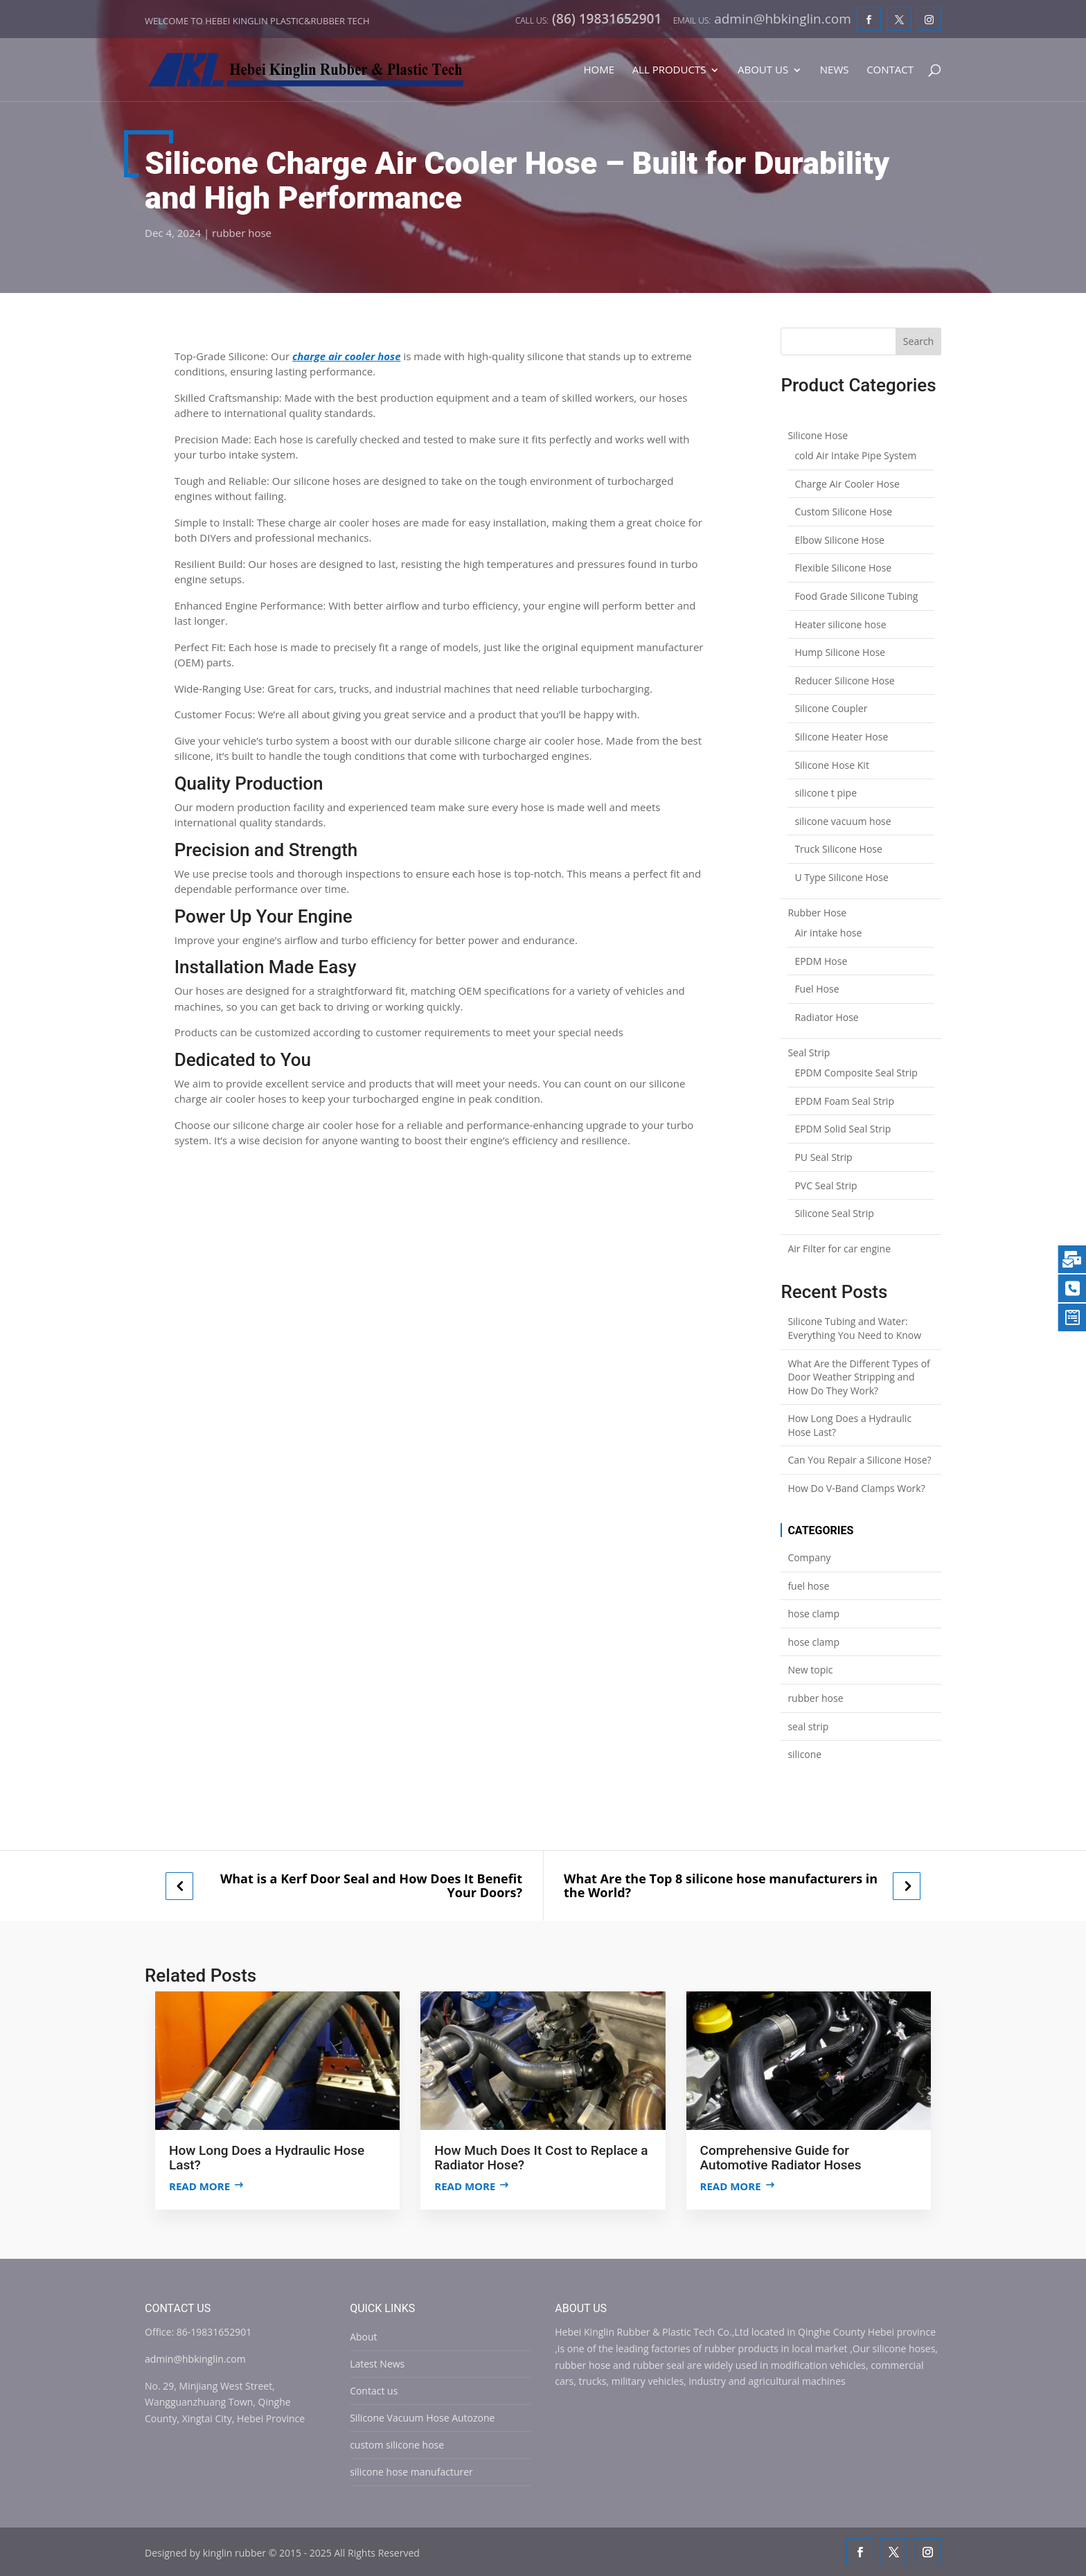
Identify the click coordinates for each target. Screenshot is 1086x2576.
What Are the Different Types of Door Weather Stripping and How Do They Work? (858, 1377)
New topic (810, 1669)
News (834, 70)
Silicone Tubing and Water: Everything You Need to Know (854, 1328)
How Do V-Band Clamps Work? (856, 1488)
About (363, 2336)
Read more (199, 2186)
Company (808, 1557)
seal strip (807, 1726)
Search (918, 341)
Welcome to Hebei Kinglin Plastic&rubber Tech (257, 21)
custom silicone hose (397, 2444)
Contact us (374, 2390)
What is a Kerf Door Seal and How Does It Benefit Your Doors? (371, 1886)
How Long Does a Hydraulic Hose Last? (849, 1425)
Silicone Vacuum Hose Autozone (422, 2417)
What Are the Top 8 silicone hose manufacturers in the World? (721, 1886)
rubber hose (242, 233)
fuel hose (808, 1585)
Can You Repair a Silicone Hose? (859, 1459)
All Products (669, 70)
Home (598, 70)
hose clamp (813, 1613)
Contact (890, 70)
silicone (804, 1754)
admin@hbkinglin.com (195, 2358)
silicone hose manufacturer (411, 2471)
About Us (763, 70)
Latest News (377, 2363)
